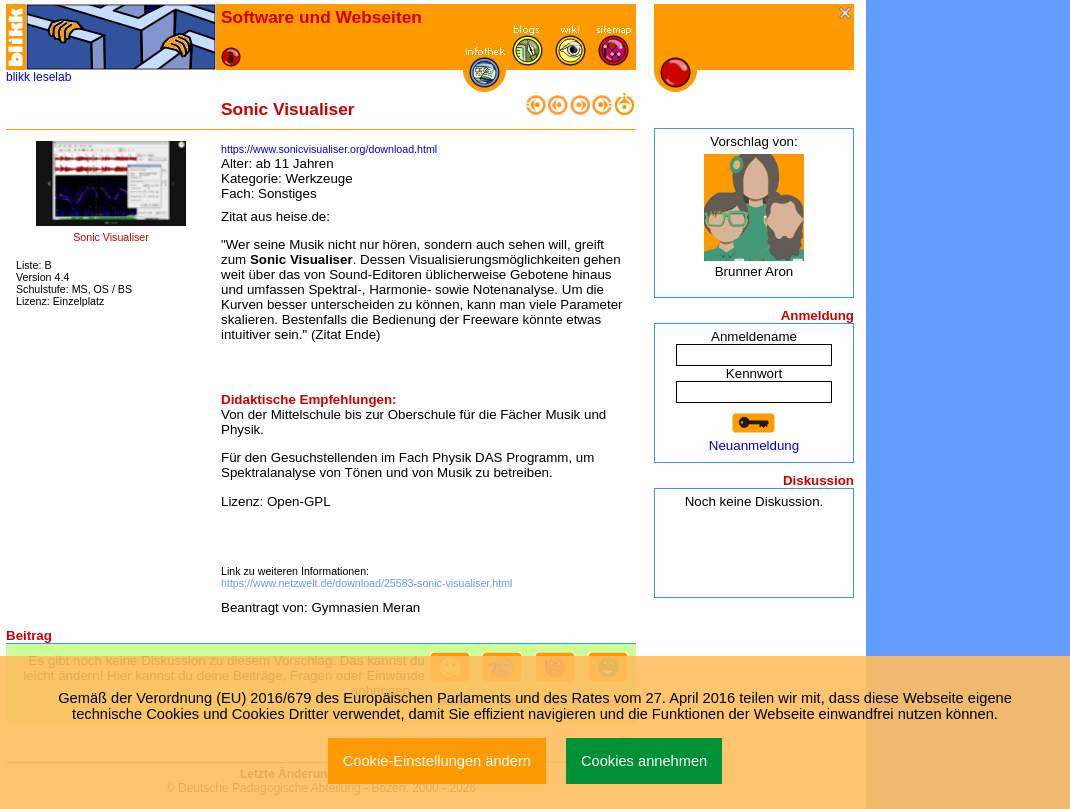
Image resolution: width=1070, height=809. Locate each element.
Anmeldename (754, 336)
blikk (18, 77)
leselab (52, 77)
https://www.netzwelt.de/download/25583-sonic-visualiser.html (366, 583)
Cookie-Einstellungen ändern (437, 761)
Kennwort (754, 373)
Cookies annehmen (644, 761)
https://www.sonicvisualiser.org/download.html (329, 149)
